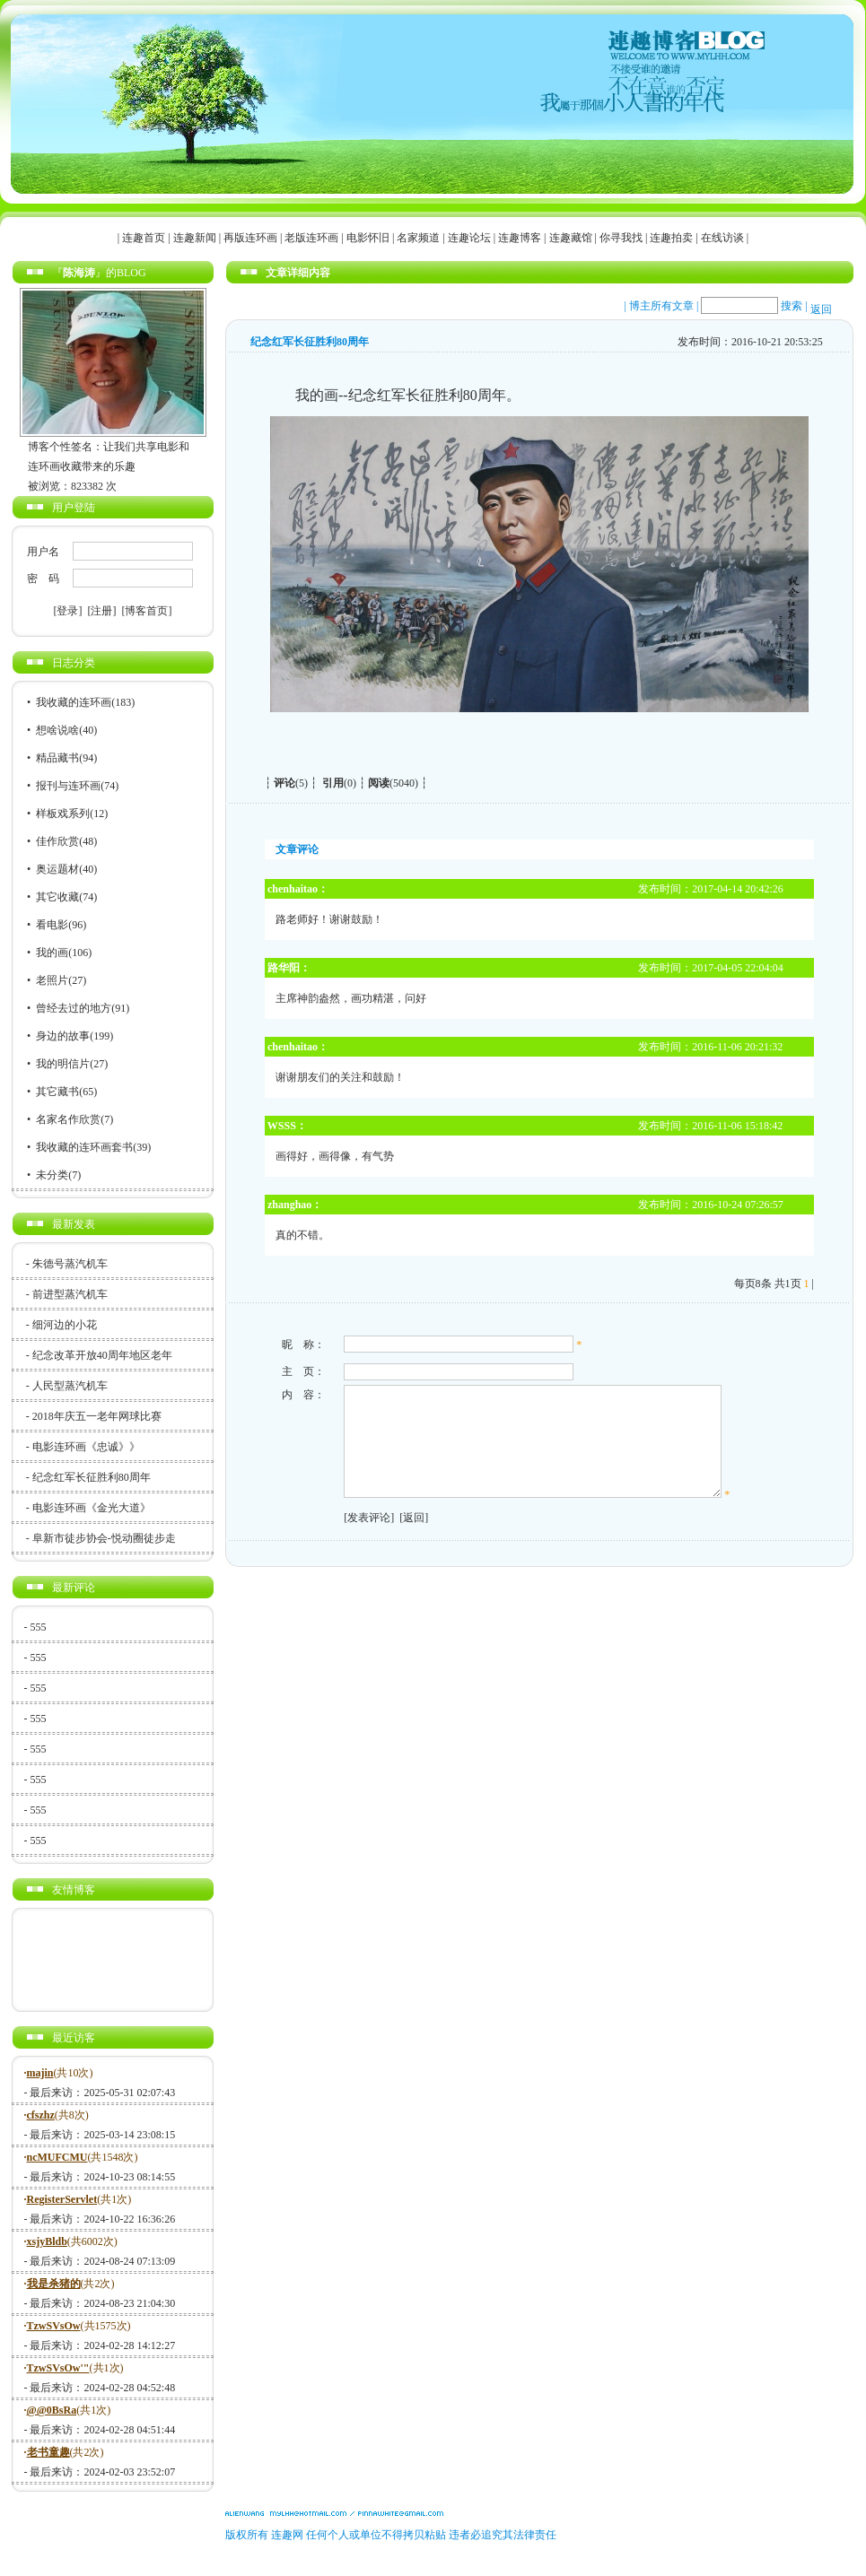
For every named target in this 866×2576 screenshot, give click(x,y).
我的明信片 (63, 1063)
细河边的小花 (64, 1324)
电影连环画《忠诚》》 (86, 1446)
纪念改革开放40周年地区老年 (102, 1355)
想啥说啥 (57, 730)
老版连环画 (311, 237)
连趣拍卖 (671, 237)
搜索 (791, 306)
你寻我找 (621, 237)
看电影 (52, 924)
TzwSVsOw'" (58, 2368)
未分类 (52, 1175)
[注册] (102, 611)
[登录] (68, 611)
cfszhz (41, 2115)
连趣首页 (143, 237)
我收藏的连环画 (73, 702)
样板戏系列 (63, 813)
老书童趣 (48, 2452)
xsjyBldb (47, 2241)
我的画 (52, 952)
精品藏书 (57, 758)
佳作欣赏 (57, 841)
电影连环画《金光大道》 (91, 1507)
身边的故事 (63, 1036)
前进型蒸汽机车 (70, 1294)
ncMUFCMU (57, 2157)
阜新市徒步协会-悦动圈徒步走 (104, 1538)
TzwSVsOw (54, 2325)
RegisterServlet (62, 2199)
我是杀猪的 (54, 2283)
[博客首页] (147, 611)
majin (40, 2073)
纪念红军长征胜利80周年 (91, 1477)
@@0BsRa (52, 2410)
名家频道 (418, 237)
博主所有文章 (661, 306)
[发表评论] (366, 1539)
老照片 (52, 980)
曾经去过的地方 (73, 1008)
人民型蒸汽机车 (70, 1385)
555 (39, 1627)
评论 (284, 783)
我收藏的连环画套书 (84, 1147)
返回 (821, 309)
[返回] (411, 1539)
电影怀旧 (367, 237)
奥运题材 (57, 869)
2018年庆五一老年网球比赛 (97, 1416)
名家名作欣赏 (68, 1119)
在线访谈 (722, 237)
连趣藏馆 (570, 237)
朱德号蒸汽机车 (70, 1264)
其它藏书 (57, 1091)
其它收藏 (57, 897)
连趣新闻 (194, 237)
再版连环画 (250, 237)
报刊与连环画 (68, 785)
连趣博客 (519, 237)
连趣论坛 (469, 237)
